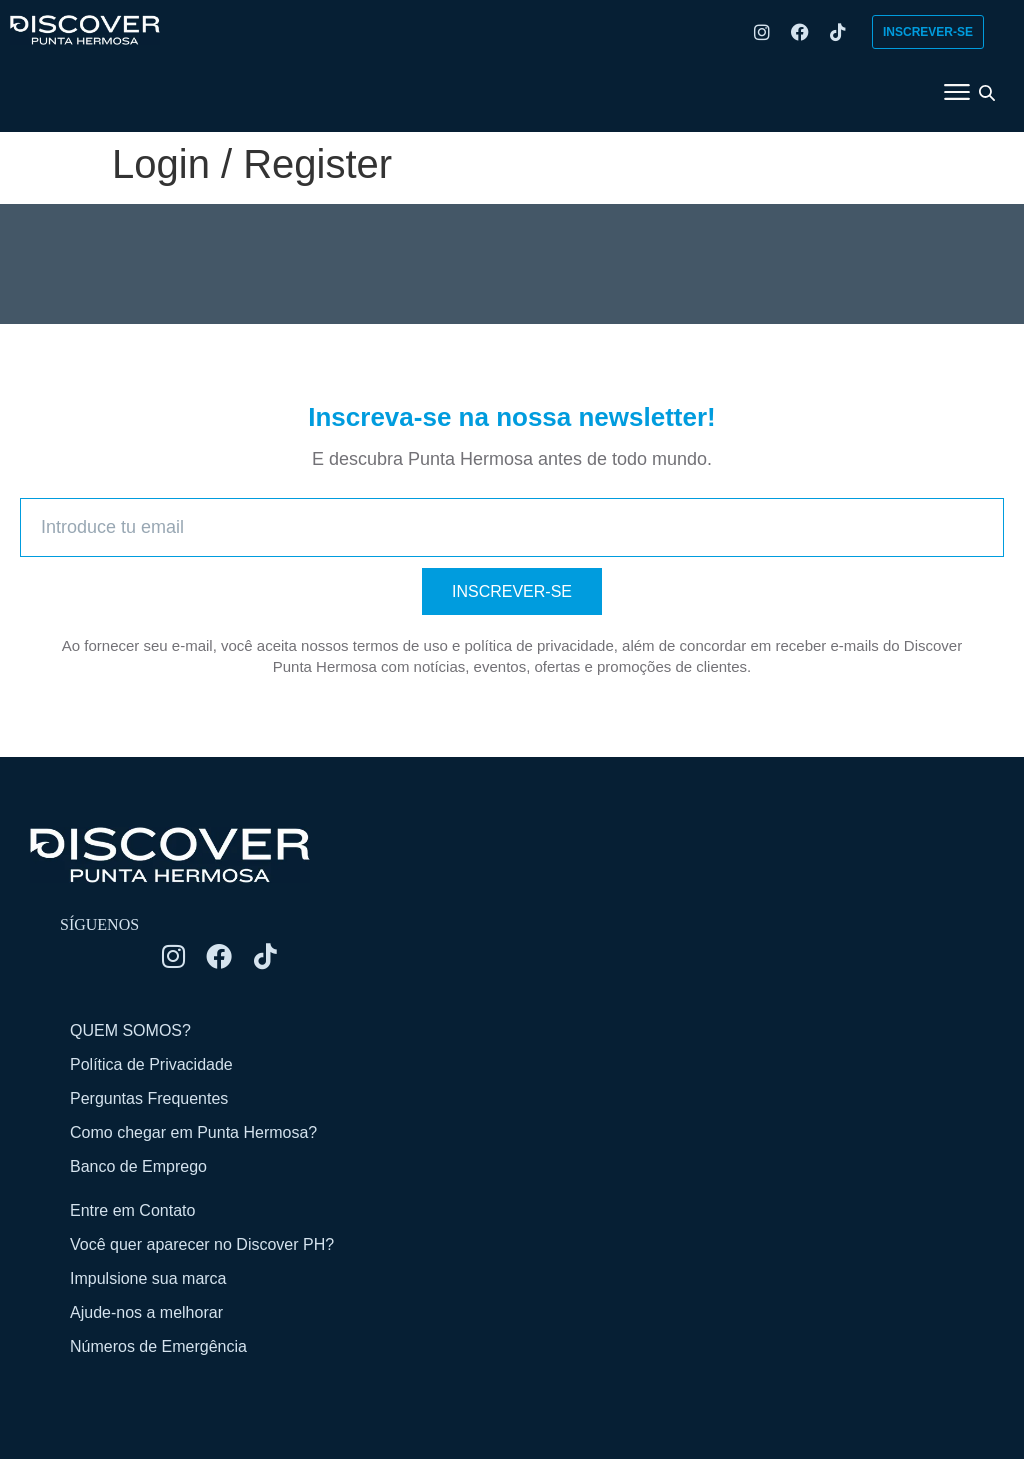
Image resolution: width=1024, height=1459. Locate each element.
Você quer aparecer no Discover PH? (202, 1244)
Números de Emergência (158, 1346)
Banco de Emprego (138, 1166)
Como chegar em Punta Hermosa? (193, 1132)
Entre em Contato (132, 1210)
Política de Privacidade (151, 1064)
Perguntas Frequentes (149, 1098)
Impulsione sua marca (148, 1278)
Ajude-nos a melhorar (146, 1312)
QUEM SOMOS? (130, 1030)
